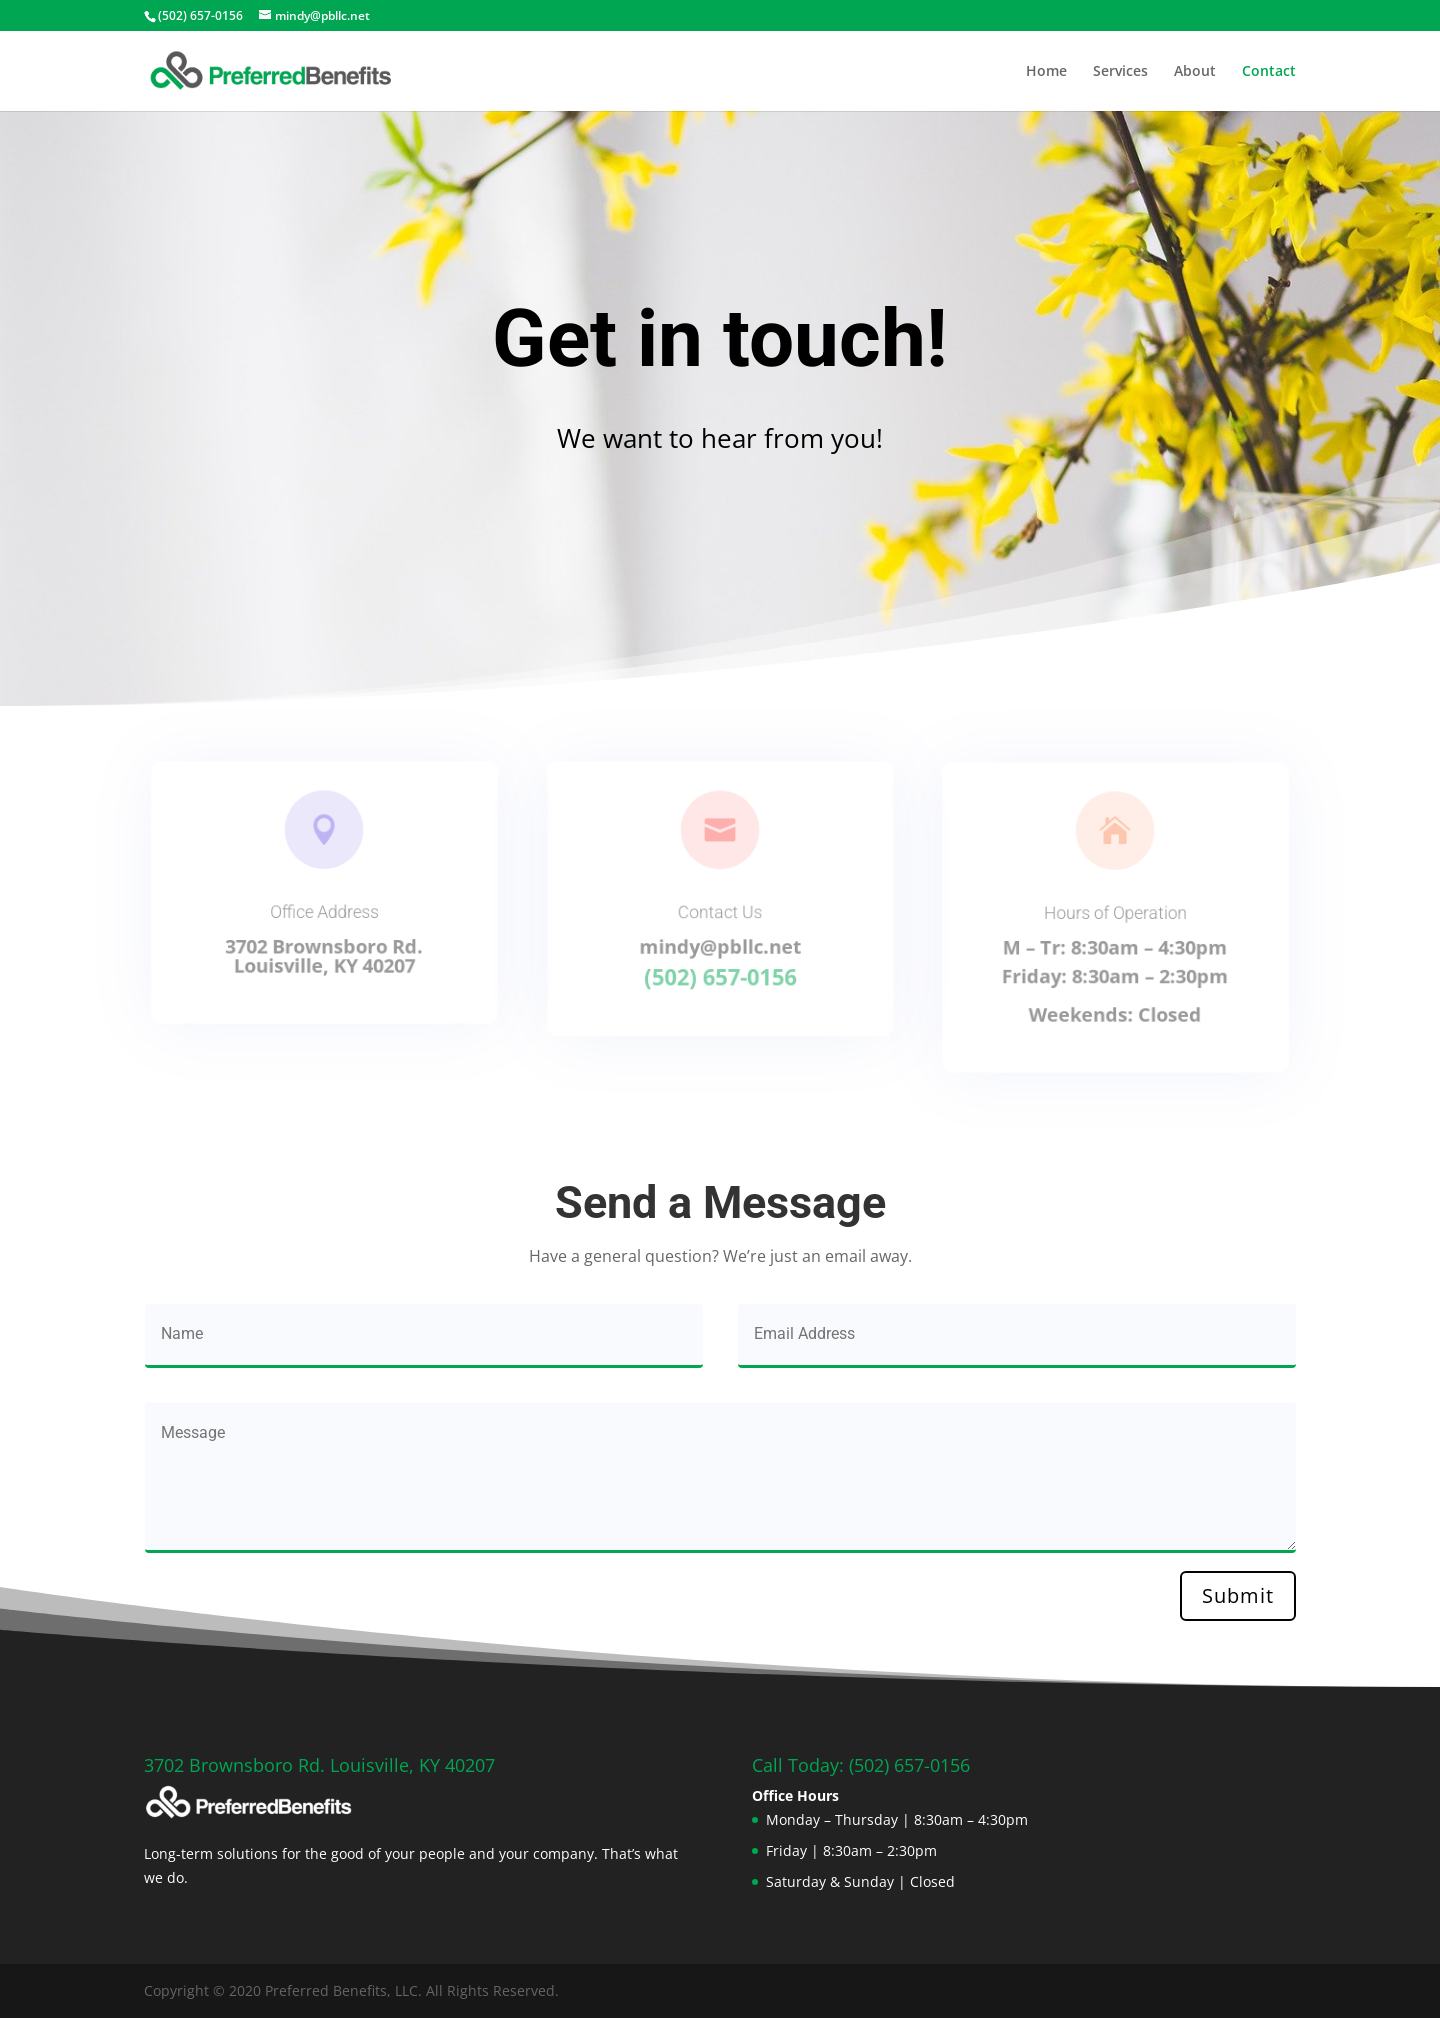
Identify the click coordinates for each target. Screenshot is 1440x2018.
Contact (1269, 72)
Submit (1238, 1595)
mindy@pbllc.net (720, 944)
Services (1120, 72)
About (1195, 72)
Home (1046, 72)
